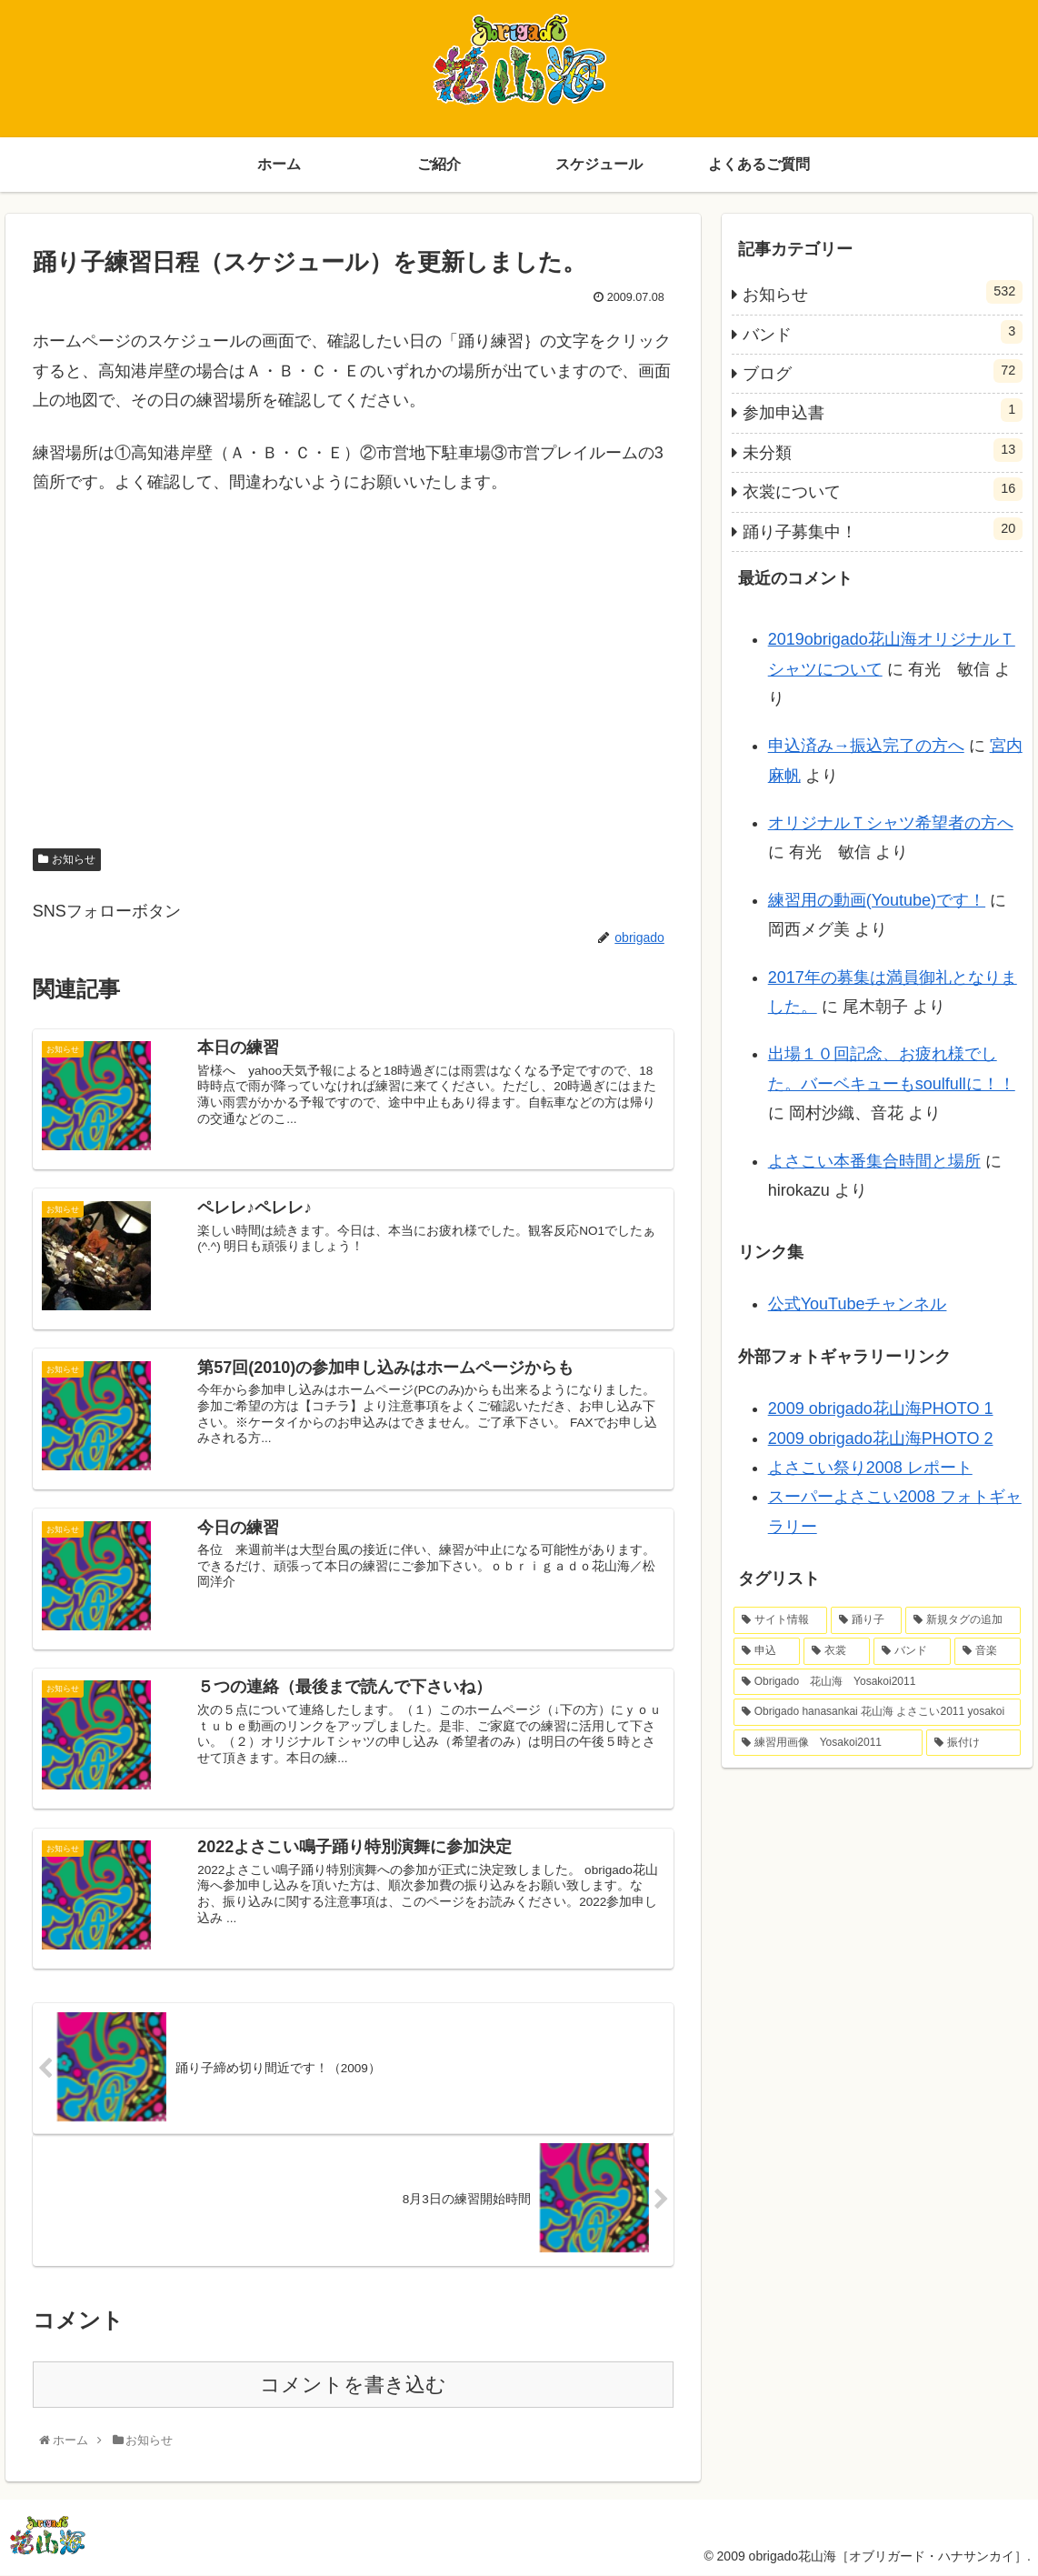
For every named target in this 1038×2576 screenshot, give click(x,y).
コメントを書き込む (353, 2384)
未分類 (883, 450)
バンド (883, 332)
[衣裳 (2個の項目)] (836, 1651)
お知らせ (73, 860)
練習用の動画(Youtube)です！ (876, 900)
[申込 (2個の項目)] (767, 1651)
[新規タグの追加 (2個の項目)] (963, 1620)
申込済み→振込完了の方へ (866, 746)
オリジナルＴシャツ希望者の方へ (890, 823)
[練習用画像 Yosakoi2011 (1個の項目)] (828, 1743)
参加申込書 (883, 410)
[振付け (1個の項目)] (973, 1743)
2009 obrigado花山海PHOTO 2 (880, 1438)
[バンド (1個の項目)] (912, 1651)
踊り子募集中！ (883, 529)
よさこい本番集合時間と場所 (874, 1161)
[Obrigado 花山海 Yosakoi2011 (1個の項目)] (878, 1682)
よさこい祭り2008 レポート (870, 1467)
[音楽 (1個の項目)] (987, 1651)
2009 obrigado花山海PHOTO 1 (880, 1408)
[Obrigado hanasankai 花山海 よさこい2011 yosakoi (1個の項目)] (878, 1712)
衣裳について (883, 489)
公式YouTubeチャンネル (857, 1304)
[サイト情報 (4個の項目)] (780, 1620)
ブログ (883, 371)
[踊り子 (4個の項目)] (867, 1620)
